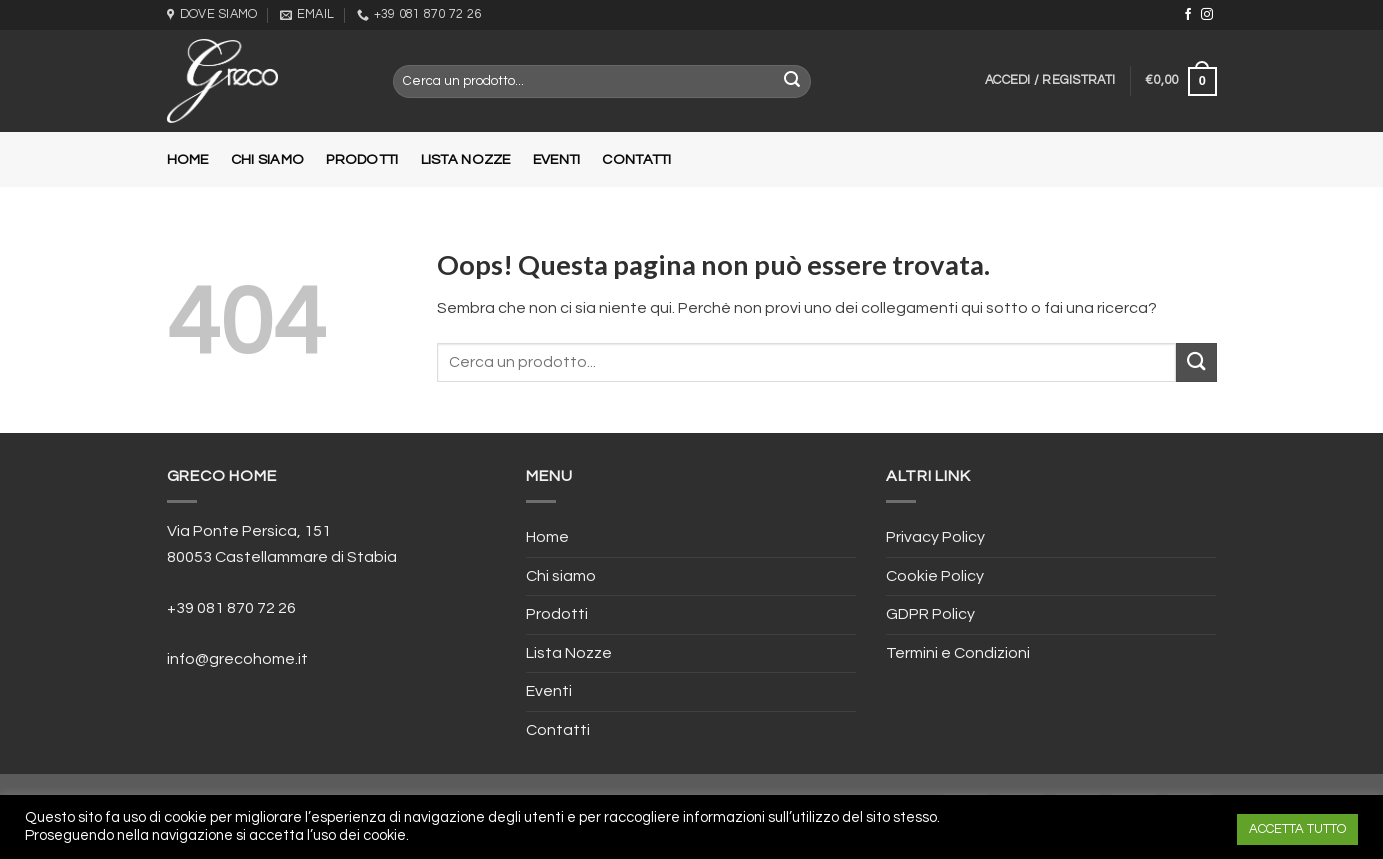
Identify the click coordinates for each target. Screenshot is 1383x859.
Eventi (557, 159)
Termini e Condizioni (958, 653)
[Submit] (1196, 362)
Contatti (636, 159)
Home (188, 159)
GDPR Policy (930, 614)
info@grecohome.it (237, 659)
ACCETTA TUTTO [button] (1297, 829)
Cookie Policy (935, 576)
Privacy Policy (935, 537)
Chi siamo (268, 159)
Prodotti (362, 159)
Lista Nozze (466, 159)
